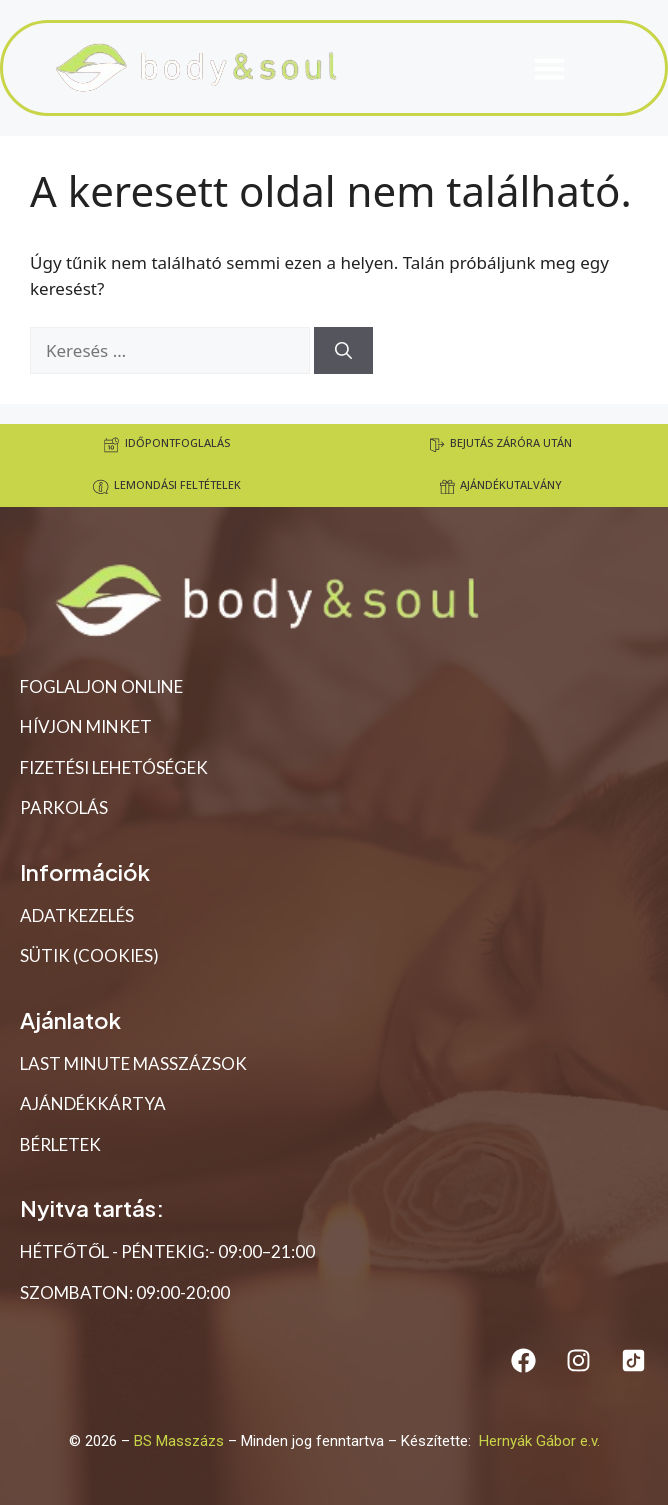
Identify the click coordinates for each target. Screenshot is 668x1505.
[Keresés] (343, 351)
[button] (549, 68)
